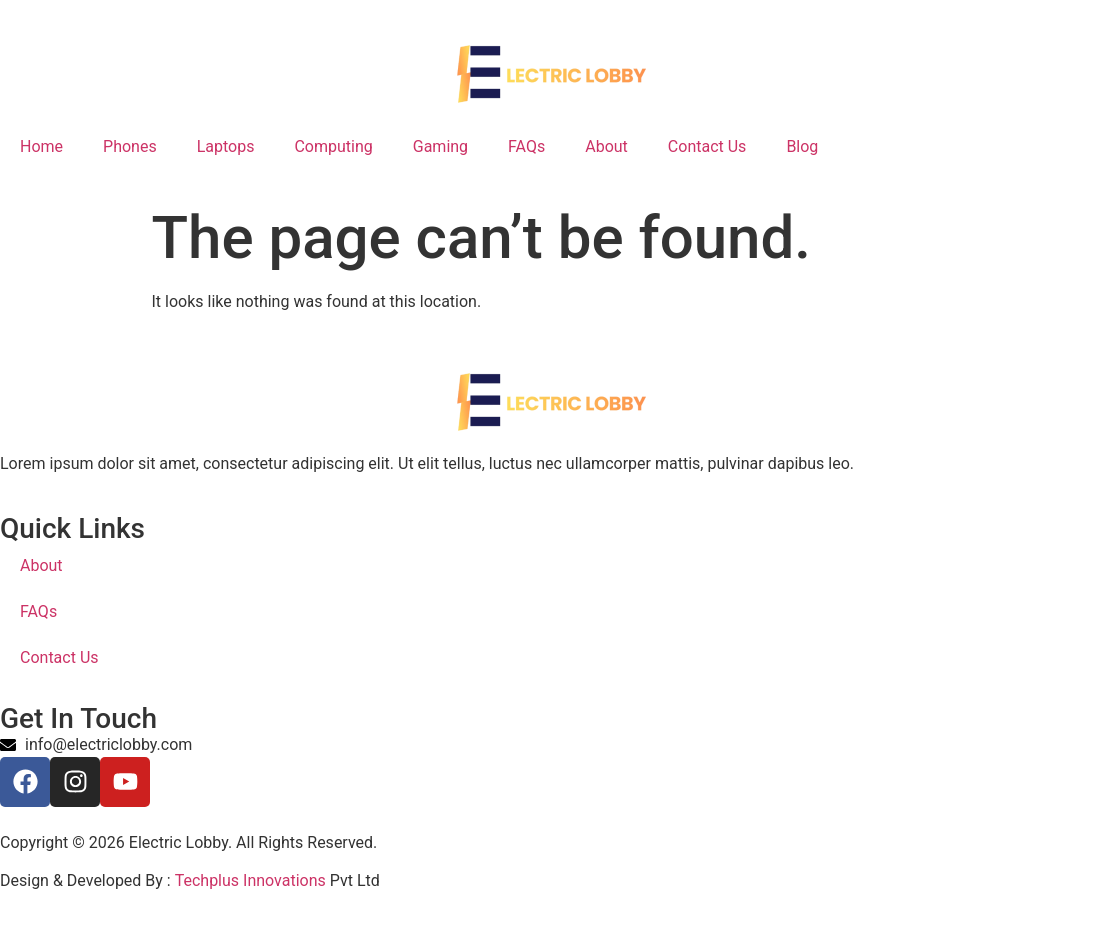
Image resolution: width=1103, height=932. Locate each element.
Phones (130, 146)
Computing (333, 146)
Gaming (440, 146)
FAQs (526, 146)
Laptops (226, 146)
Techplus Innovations (250, 880)
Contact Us (707, 146)
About (606, 146)
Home (41, 146)
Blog (802, 146)
